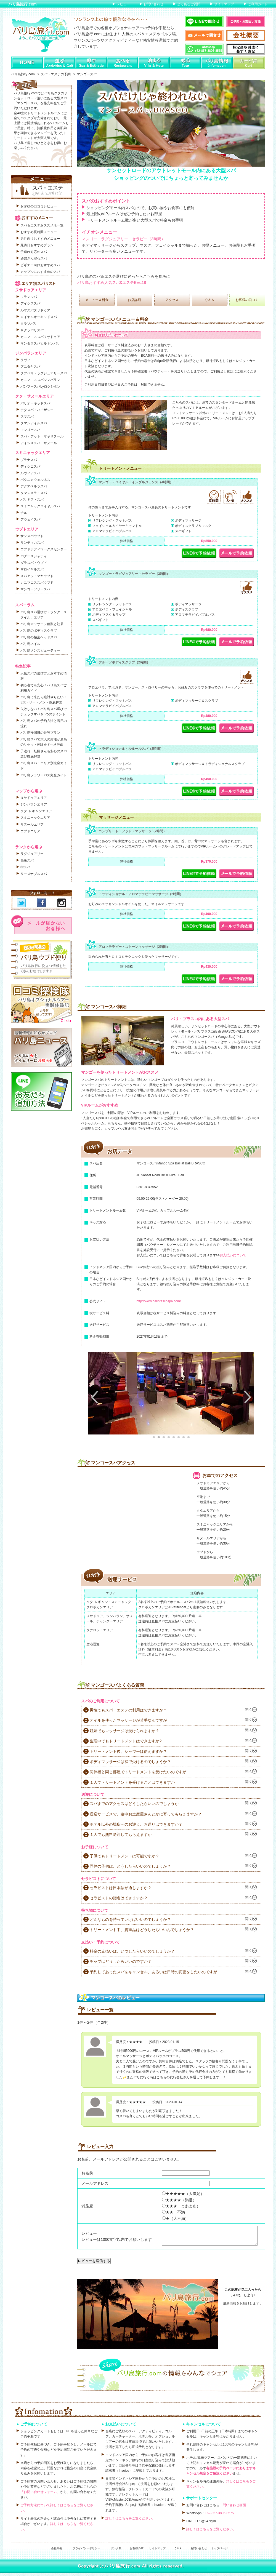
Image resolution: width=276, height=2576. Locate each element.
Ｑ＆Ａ (209, 300)
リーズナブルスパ (33, 874)
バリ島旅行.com (22, 4)
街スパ (25, 867)
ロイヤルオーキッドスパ (38, 317)
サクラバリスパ (32, 330)
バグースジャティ (33, 556)
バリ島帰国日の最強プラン (40, 733)
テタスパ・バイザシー (37, 410)
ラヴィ (25, 360)
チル (23, 513)
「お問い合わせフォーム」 (40, 2495)
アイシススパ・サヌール (38, 443)
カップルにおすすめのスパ (40, 272)
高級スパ (27, 860)
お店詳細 (134, 300)
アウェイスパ (30, 519)
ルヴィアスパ (30, 473)
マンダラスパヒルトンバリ (40, 343)
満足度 (87, 2206)
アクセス (172, 300)
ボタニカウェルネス (35, 480)
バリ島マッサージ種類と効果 (41, 624)
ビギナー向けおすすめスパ (40, 265)
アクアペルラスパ (33, 486)
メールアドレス (94, 2183)
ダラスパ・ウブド (33, 563)
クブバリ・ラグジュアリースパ (43, 373)
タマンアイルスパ (33, 423)
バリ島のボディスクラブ (38, 631)
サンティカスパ (32, 543)
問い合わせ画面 (234, 2508)
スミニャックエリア (35, 818)
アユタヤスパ (30, 367)
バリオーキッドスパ (35, 403)
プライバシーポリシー (86, 2551)
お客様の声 (137, 2551)
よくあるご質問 (188, 4)
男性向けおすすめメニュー (40, 239)
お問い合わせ (153, 4)
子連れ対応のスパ (33, 252)
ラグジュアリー (32, 854)
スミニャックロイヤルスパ (40, 506)
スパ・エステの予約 (56, 74)
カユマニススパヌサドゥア (40, 337)
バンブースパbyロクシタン (40, 386)
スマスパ (27, 416)
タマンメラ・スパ (33, 493)
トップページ (219, 2551)
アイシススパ (30, 303)
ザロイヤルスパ (32, 569)
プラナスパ (28, 460)
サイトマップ (224, 4)
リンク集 (115, 2551)
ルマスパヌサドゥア (35, 310)
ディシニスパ (30, 466)
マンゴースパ (30, 430)
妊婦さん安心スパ (33, 258)
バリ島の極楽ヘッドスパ (38, 637)
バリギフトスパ (32, 500)
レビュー (123, 4)
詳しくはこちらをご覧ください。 (130, 2522)
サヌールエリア (32, 824)
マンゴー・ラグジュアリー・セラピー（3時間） (123, 239)
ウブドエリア (30, 831)
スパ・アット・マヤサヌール (41, 436)
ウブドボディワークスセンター (43, 549)
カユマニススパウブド (37, 583)
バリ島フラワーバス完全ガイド (43, 775)
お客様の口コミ (247, 300)
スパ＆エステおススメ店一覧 (41, 225)
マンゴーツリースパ (35, 589)
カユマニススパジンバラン (40, 380)
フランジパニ (30, 297)
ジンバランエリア (33, 804)
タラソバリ (28, 324)
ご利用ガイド (258, 4)
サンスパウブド (32, 536)
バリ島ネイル (30, 644)
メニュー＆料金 (96, 300)
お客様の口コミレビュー (38, 206)
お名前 (87, 2173)
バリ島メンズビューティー (40, 650)
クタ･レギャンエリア (36, 811)
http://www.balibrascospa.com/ (159, 1301)
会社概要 (56, 2551)
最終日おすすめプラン (37, 245)
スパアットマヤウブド (37, 576)
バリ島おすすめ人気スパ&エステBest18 (111, 282)
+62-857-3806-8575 (219, 2516)
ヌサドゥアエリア (33, 798)
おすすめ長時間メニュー (38, 232)
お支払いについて (233, 1255)
